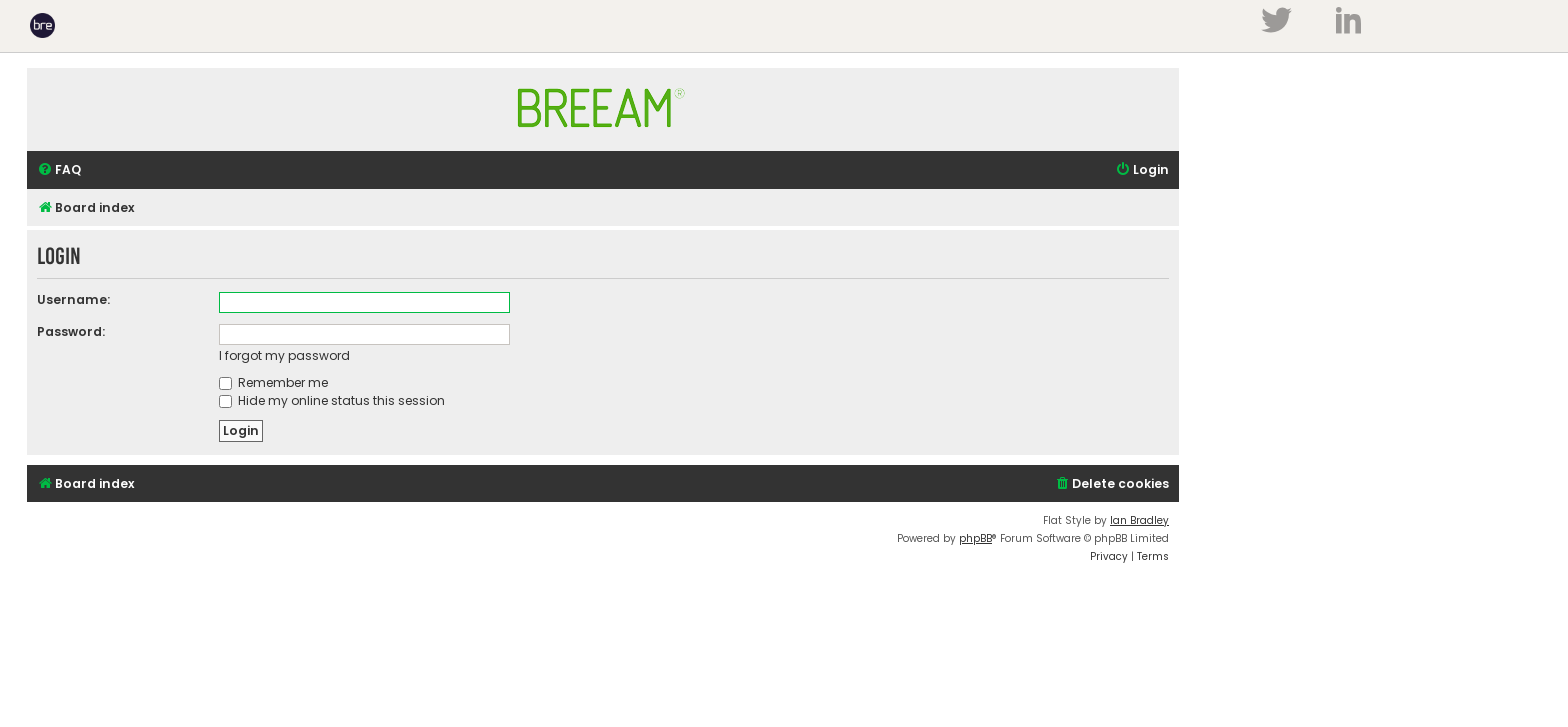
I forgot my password (284, 355)
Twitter (1276, 20)
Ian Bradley (1139, 520)
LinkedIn (1348, 20)
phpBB (975, 538)
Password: (71, 331)
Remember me (273, 382)
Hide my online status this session (332, 400)
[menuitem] (59, 170)
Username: (73, 299)
